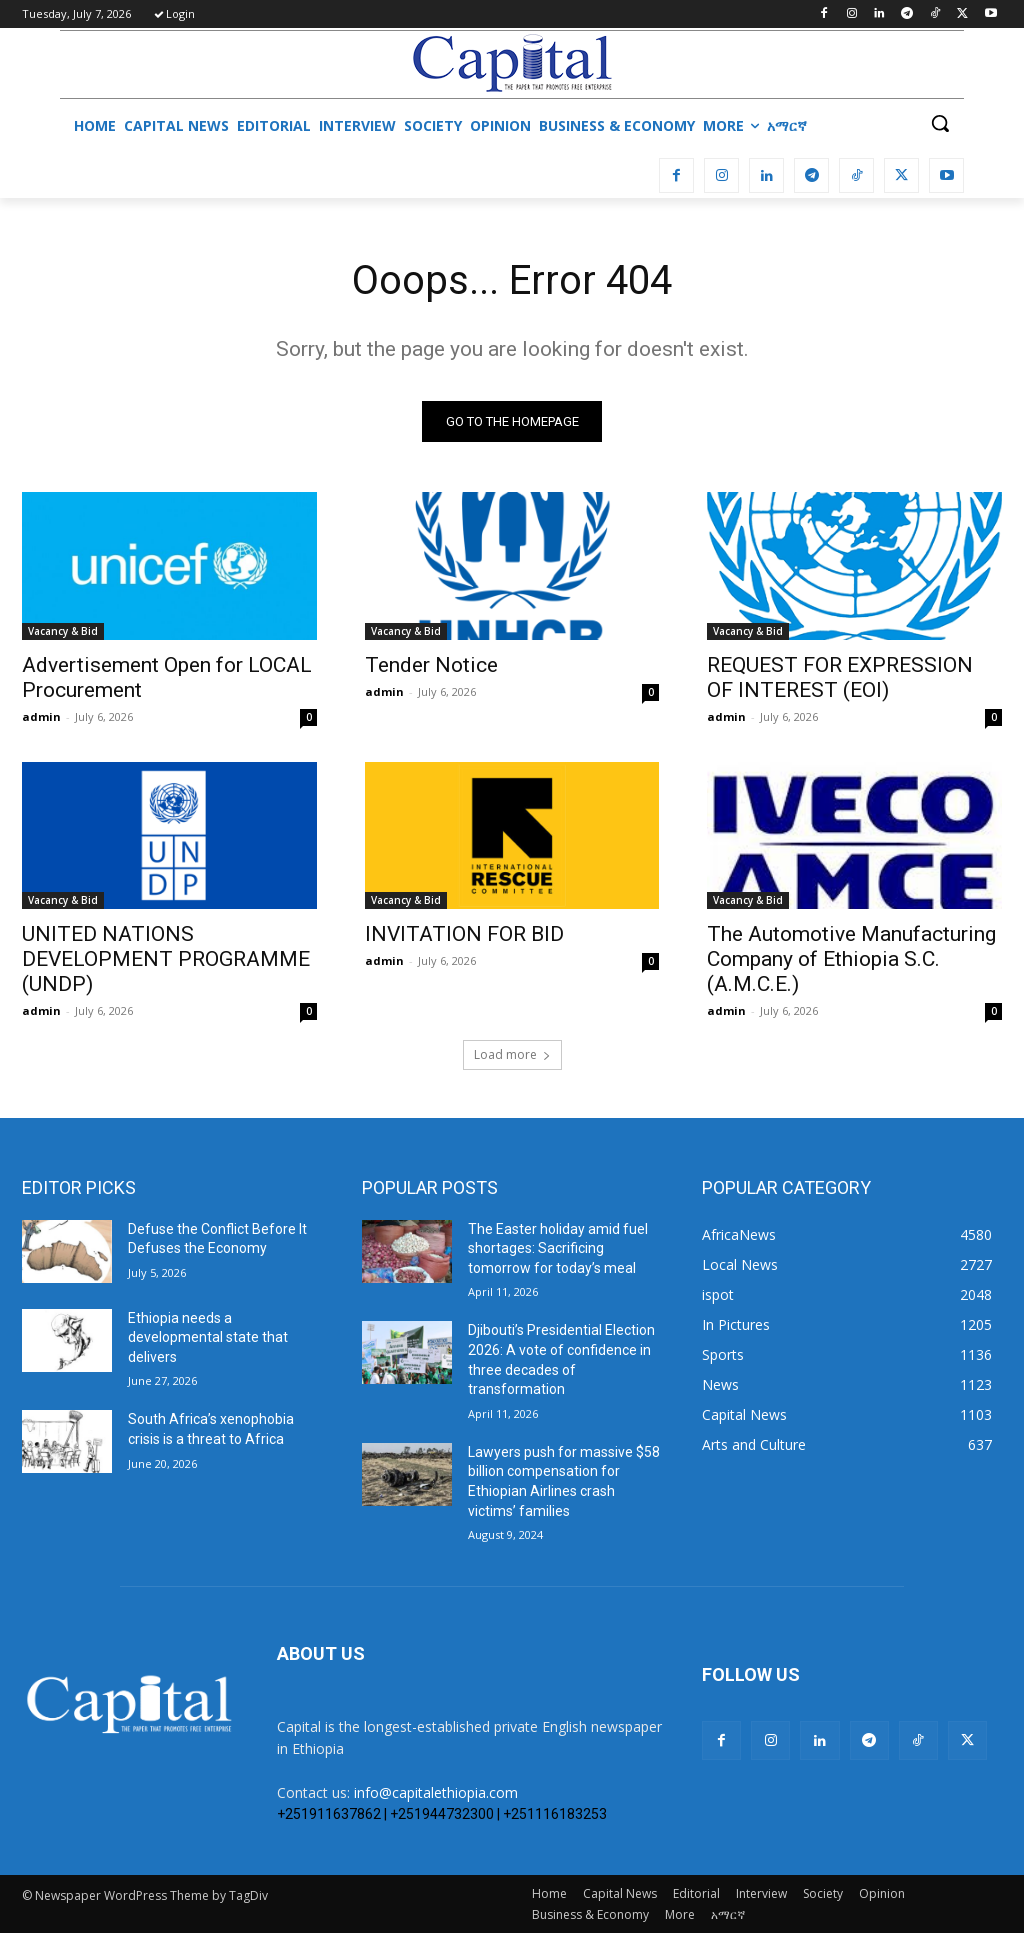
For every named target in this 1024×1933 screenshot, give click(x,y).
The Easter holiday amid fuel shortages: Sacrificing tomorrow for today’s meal (558, 1248)
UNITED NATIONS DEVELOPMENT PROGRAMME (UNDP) (166, 959)
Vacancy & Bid (63, 630)
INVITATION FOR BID (464, 934)
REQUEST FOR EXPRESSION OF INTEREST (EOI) (840, 676)
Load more (512, 1054)
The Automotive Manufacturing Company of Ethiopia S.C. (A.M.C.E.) (851, 959)
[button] (940, 123)
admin (41, 715)
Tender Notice (431, 664)
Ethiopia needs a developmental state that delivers (208, 1337)
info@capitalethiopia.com (436, 1792)
